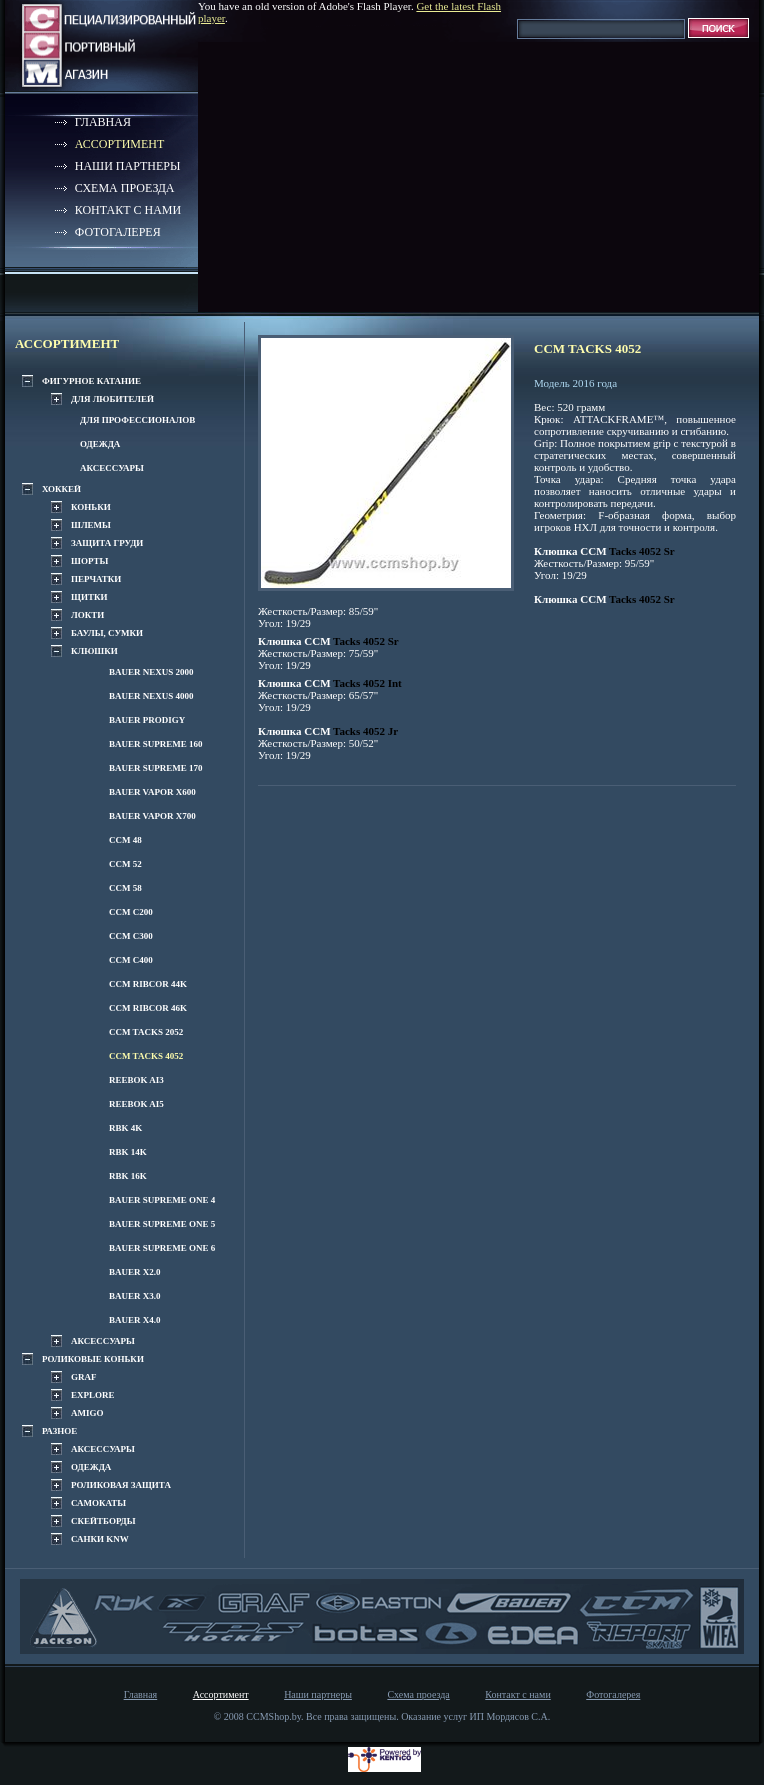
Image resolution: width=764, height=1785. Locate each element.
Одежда (100, 444)
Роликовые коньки (93, 1359)
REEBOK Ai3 (136, 1080)
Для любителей (112, 399)
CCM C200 (131, 912)
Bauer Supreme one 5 (162, 1224)
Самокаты (98, 1503)
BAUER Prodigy (147, 720)
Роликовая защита (121, 1485)
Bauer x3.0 (135, 1296)
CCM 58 (125, 888)
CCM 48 (125, 840)
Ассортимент (120, 144)
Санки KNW (100, 1539)
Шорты (89, 561)
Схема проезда (125, 188)
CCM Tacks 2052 (146, 1032)
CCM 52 (125, 864)
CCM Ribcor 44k (148, 984)
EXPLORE (93, 1395)
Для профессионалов (137, 420)
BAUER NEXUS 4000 (151, 696)
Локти (87, 615)
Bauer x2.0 (135, 1272)
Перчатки (96, 579)
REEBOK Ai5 (136, 1104)
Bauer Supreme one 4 (162, 1200)
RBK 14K (128, 1152)
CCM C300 (131, 936)
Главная (103, 122)
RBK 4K (125, 1128)
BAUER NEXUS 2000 (151, 672)
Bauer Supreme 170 (156, 768)
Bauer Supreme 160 (156, 744)
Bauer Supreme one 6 (162, 1248)
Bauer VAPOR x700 (152, 816)
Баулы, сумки (107, 633)
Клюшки (94, 651)
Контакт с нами (128, 210)
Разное (59, 1431)
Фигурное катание (91, 381)
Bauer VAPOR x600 (152, 792)
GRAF (84, 1377)
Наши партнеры (128, 166)
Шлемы (91, 525)
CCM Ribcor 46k (148, 1008)
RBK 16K (128, 1176)
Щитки (89, 597)
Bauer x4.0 (135, 1320)
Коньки (91, 507)
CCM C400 (131, 960)
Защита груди (107, 543)
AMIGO (87, 1413)
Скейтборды (103, 1521)
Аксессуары (112, 468)
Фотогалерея (118, 232)
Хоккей (61, 489)
